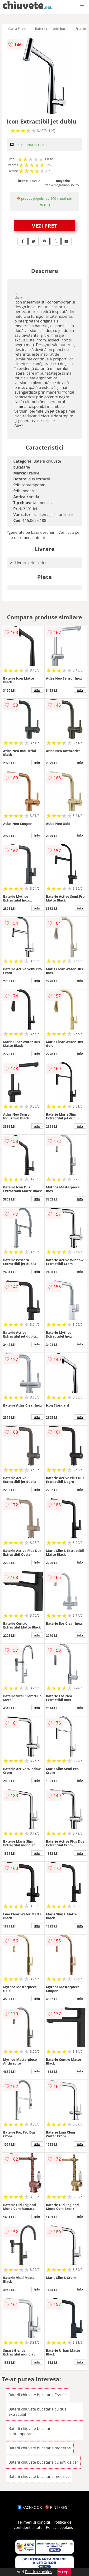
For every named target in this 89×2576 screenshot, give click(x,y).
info (37, 690)
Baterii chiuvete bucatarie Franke (60, 28)
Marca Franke (17, 28)
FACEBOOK (30, 2507)
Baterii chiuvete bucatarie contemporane (31, 2431)
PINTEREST (57, 2507)
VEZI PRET (44, 225)
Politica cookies (59, 2527)
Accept (64, 2571)
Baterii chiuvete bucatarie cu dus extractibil (37, 2411)
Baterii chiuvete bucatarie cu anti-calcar (43, 2462)
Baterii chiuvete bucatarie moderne (40, 2448)
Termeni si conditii (34, 2522)
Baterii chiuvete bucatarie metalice (39, 2476)
